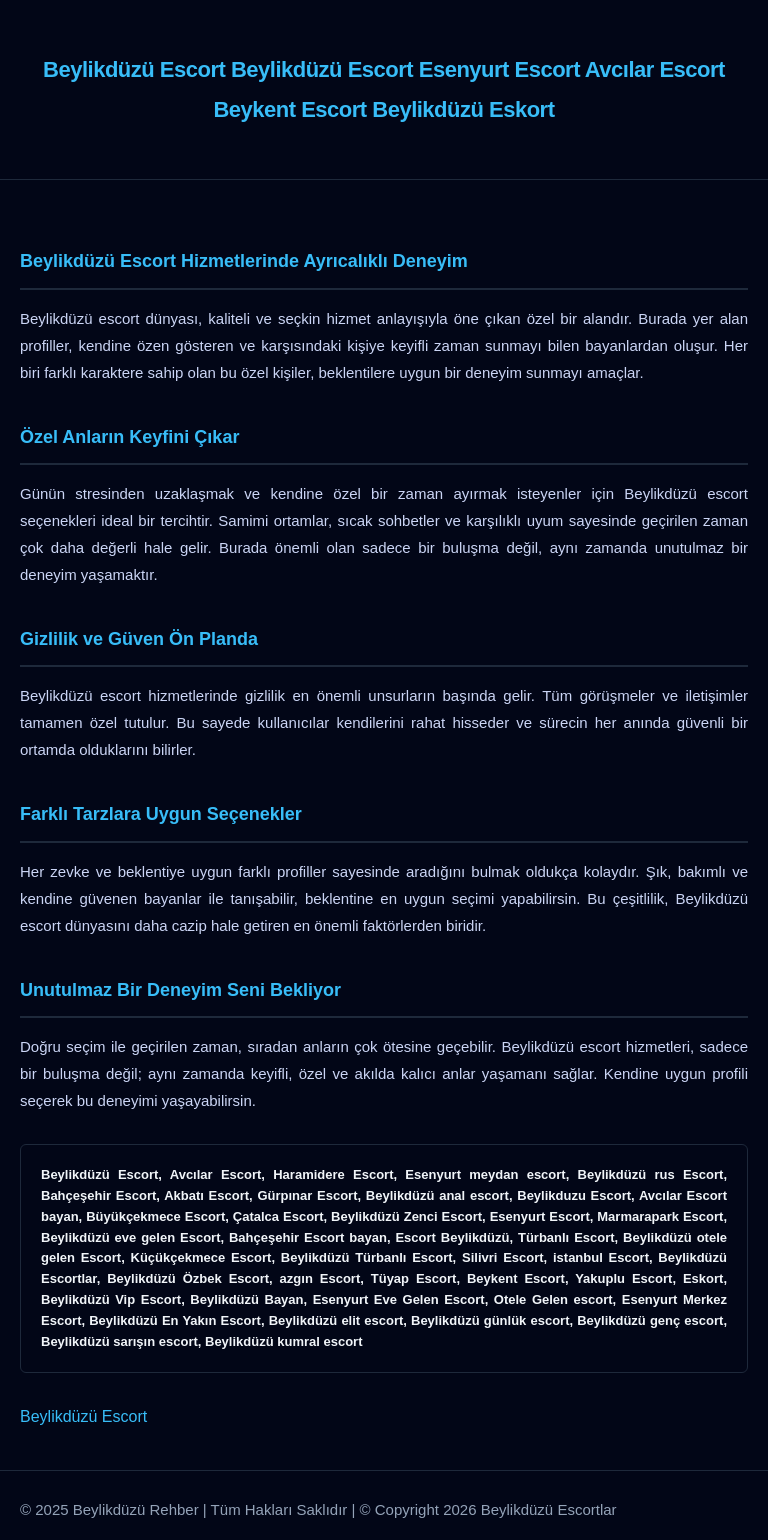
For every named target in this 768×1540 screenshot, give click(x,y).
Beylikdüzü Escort (83, 1416)
